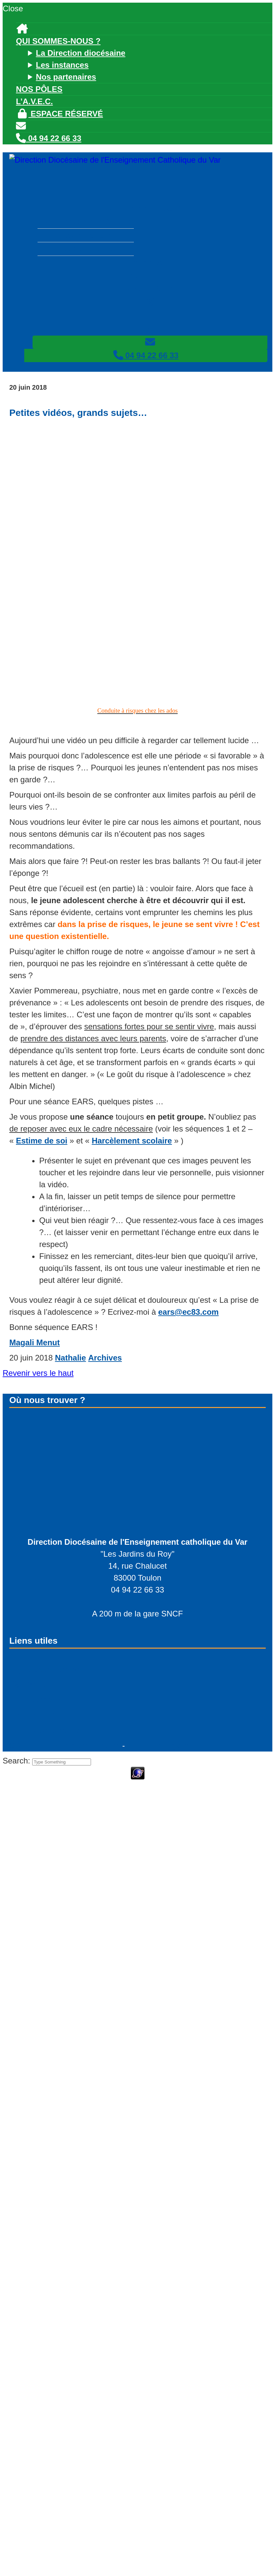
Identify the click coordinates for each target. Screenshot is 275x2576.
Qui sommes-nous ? (58, 41)
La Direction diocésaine (80, 52)
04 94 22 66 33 (48, 138)
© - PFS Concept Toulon (64, 1745)
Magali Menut (34, 1342)
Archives (105, 1357)
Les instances (62, 64)
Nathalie (70, 1357)
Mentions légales (159, 1745)
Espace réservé (59, 113)
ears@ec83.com (188, 1311)
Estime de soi (41, 1140)
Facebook (35, 1699)
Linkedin (33, 1714)
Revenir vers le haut (38, 1372)
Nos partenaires (66, 76)
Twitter (29, 1684)
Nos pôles (39, 89)
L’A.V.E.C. (34, 101)
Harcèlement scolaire (132, 1140)
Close (13, 8)
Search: (17, 1760)
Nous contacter (52, 1730)
